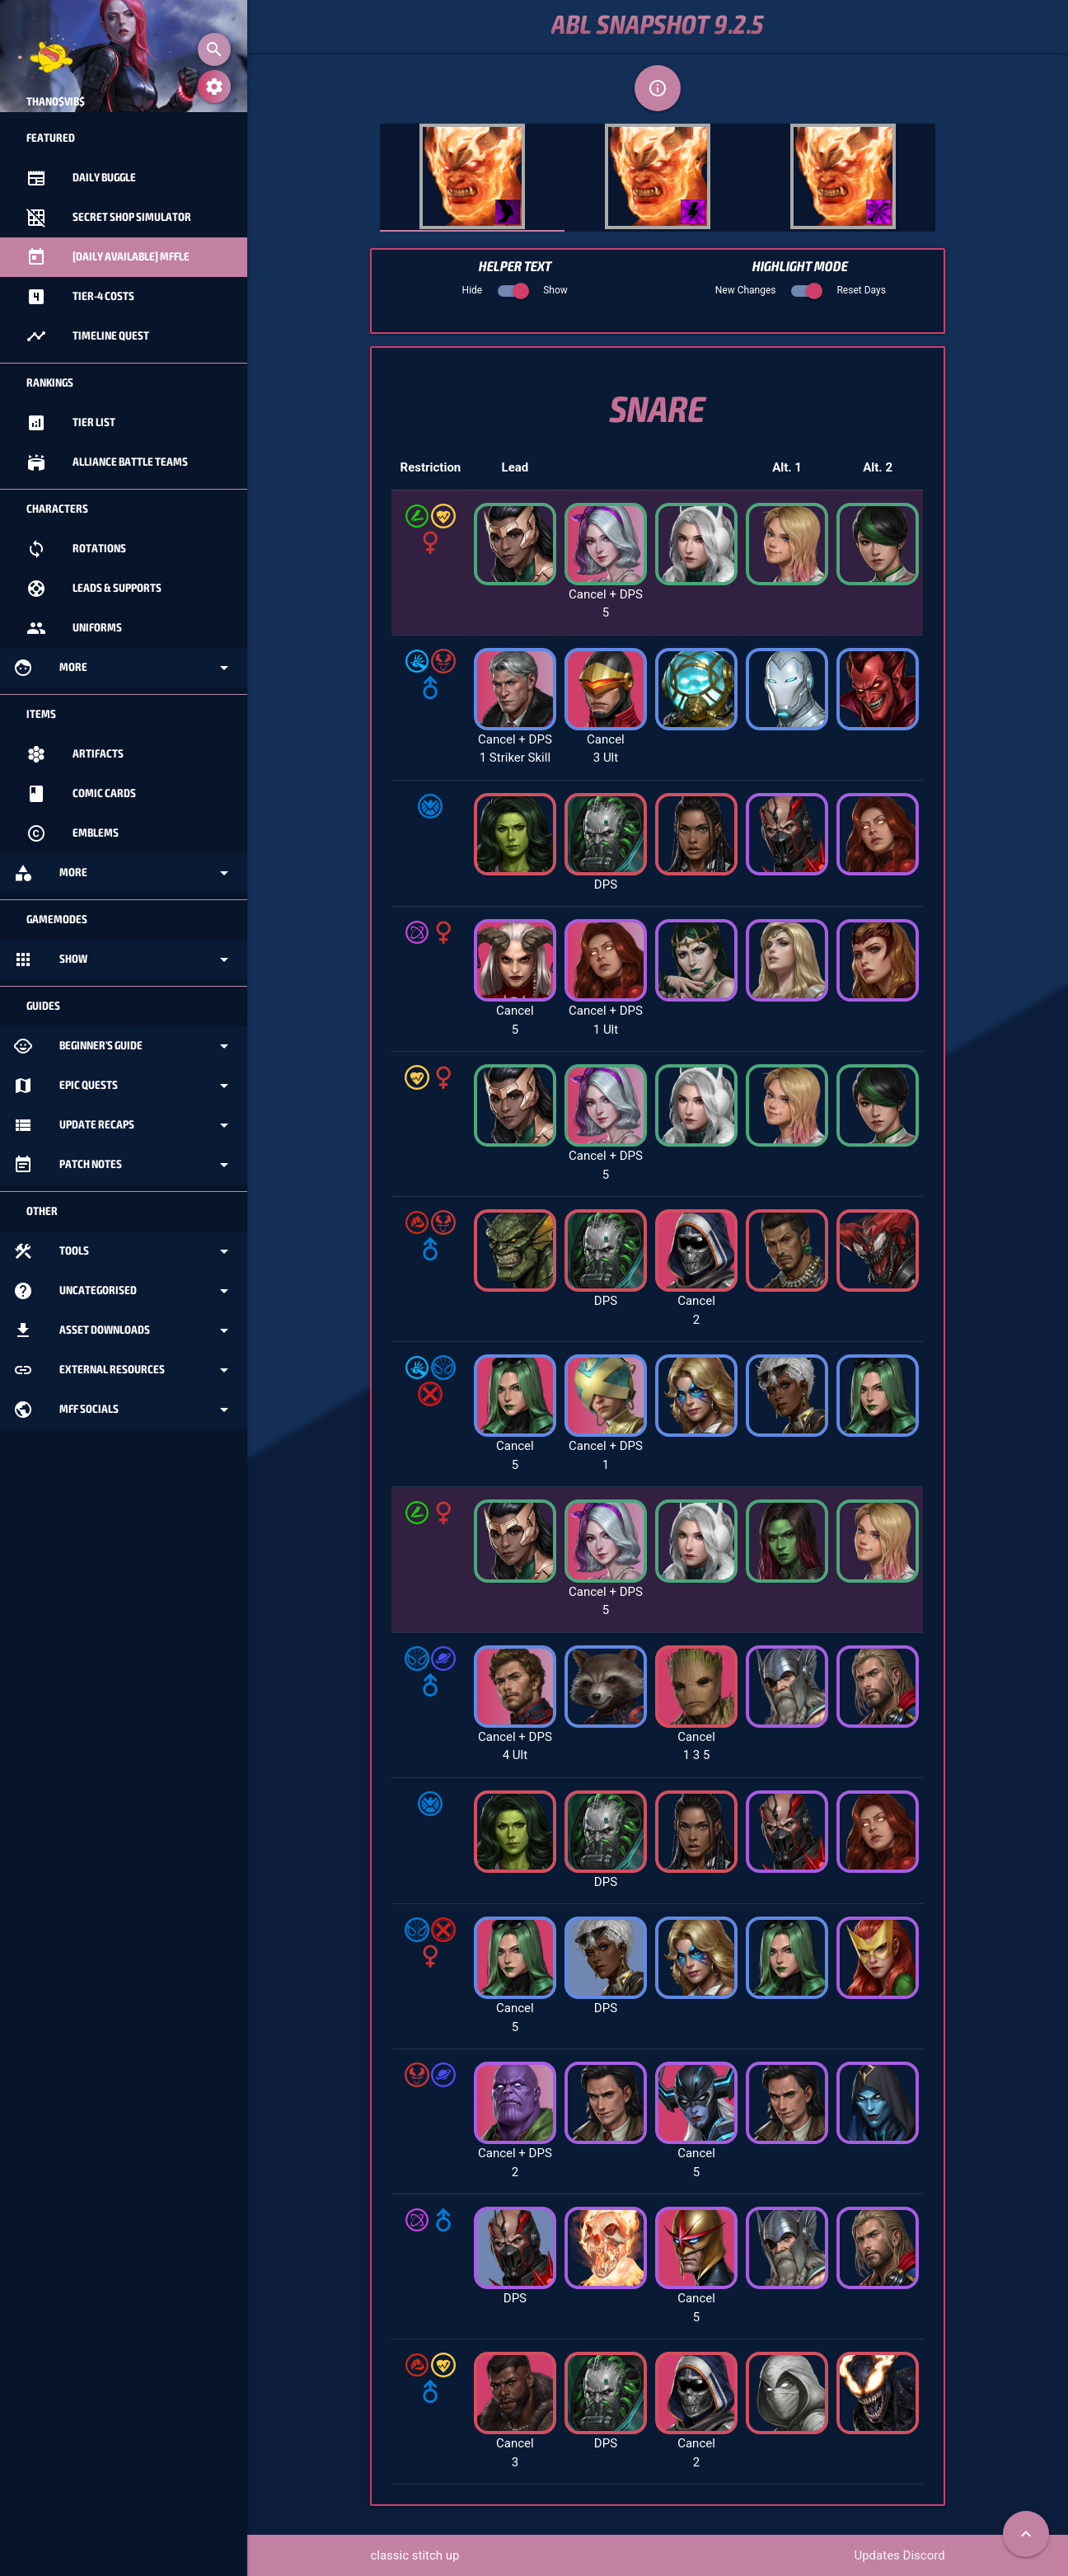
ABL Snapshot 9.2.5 (657, 26)
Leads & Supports (94, 588)
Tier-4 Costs (80, 297)
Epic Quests (123, 1085)
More (123, 667)
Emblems (72, 833)
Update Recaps (123, 1125)
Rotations (76, 549)
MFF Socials (123, 1409)
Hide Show (515, 290)
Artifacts (75, 754)
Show (123, 959)
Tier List (70, 423)
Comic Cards (81, 794)
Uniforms (74, 628)
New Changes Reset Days (800, 290)
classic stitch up (414, 2555)
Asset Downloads (123, 1330)
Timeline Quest (87, 336)
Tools (123, 1251)
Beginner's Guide (123, 1046)
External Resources (123, 1370)
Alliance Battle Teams (107, 462)
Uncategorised (123, 1291)
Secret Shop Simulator (108, 217)
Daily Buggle (81, 178)
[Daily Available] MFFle (108, 257)
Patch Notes (123, 1165)
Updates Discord (899, 2555)
